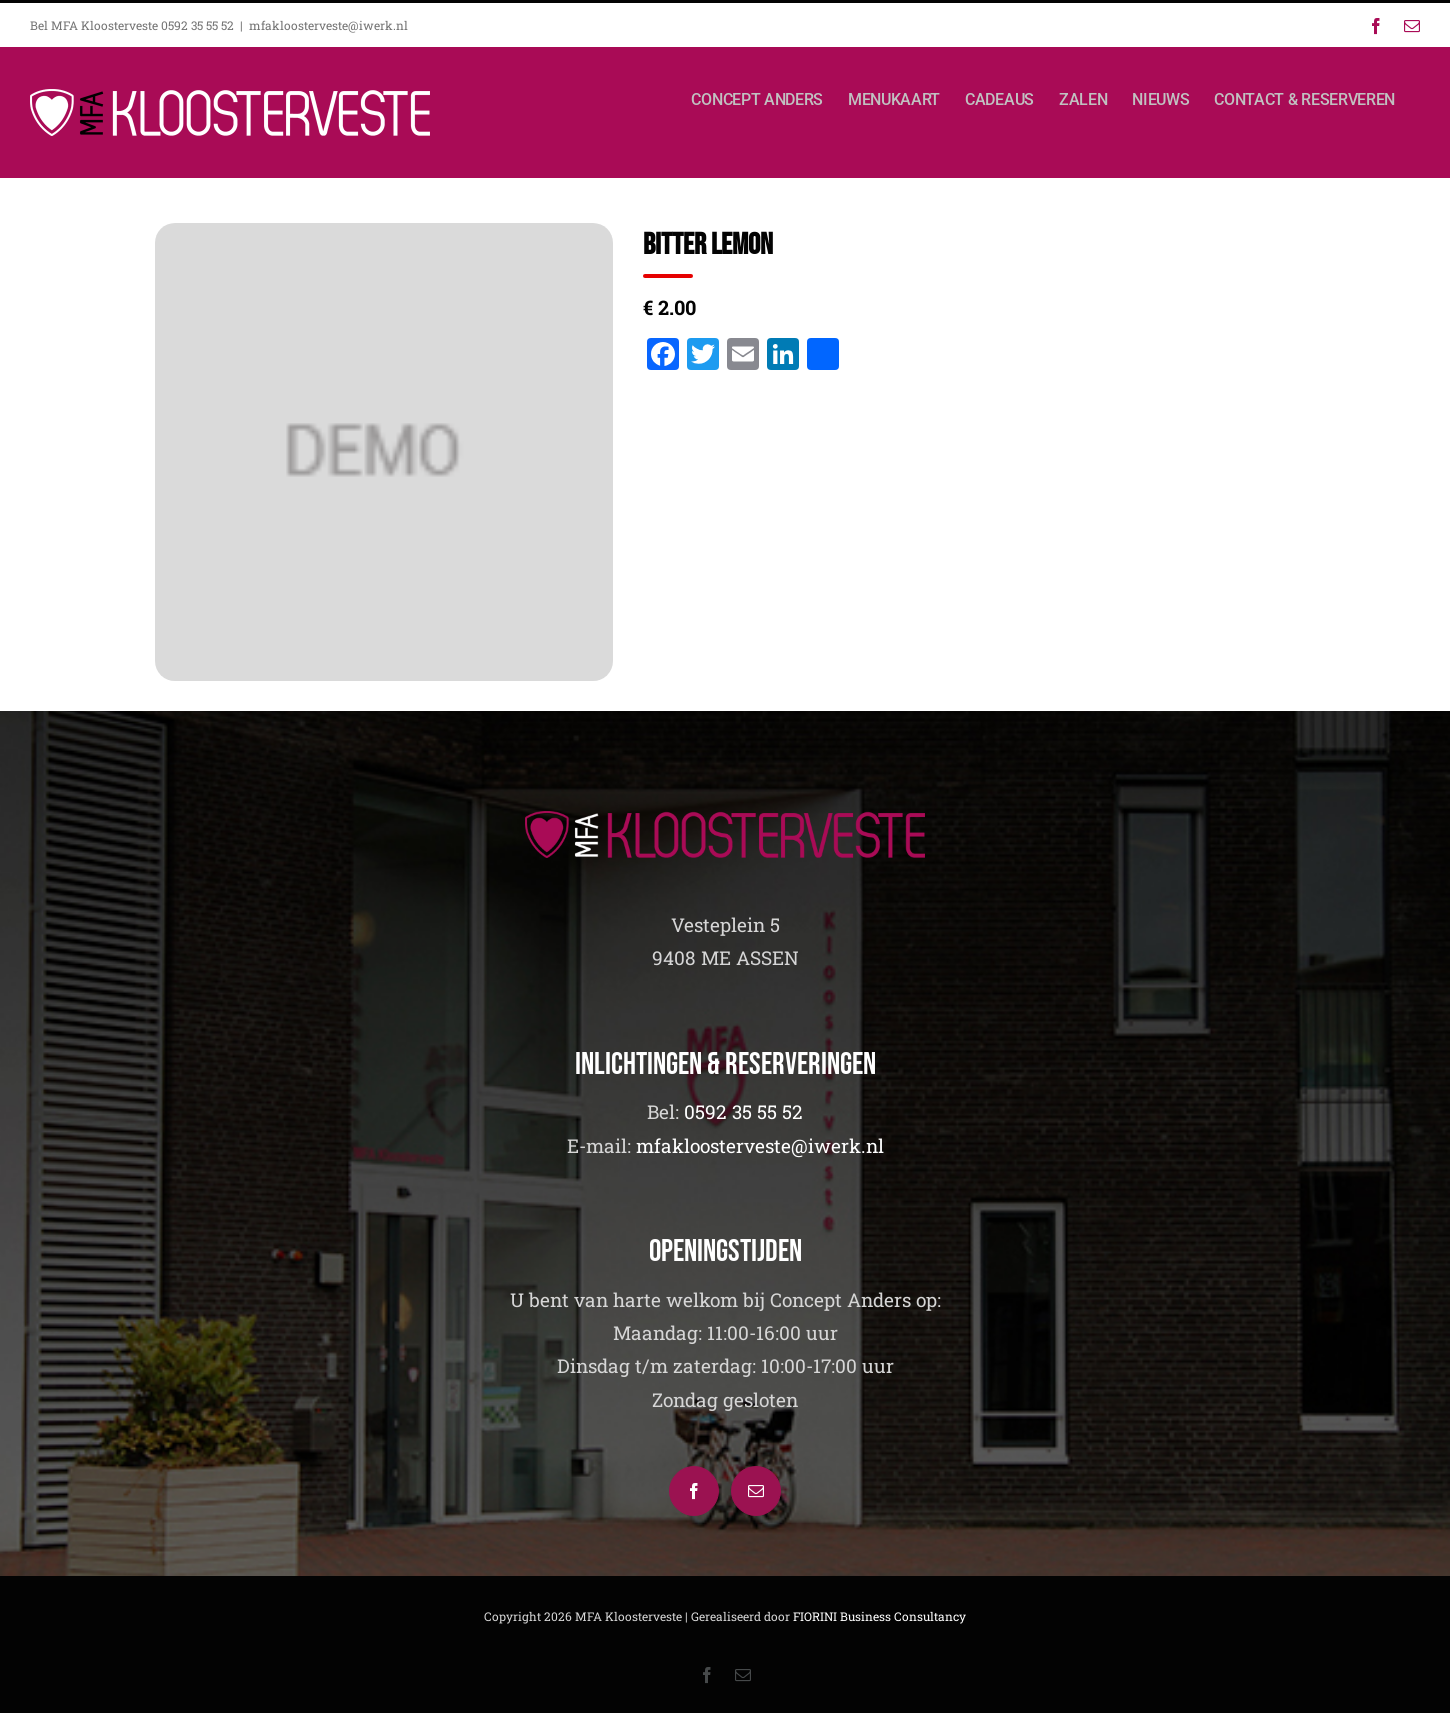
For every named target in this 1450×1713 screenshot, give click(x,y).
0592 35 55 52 (743, 1111)
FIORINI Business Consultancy (879, 1616)
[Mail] (756, 1491)
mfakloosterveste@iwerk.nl (328, 25)
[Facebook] (694, 1491)
